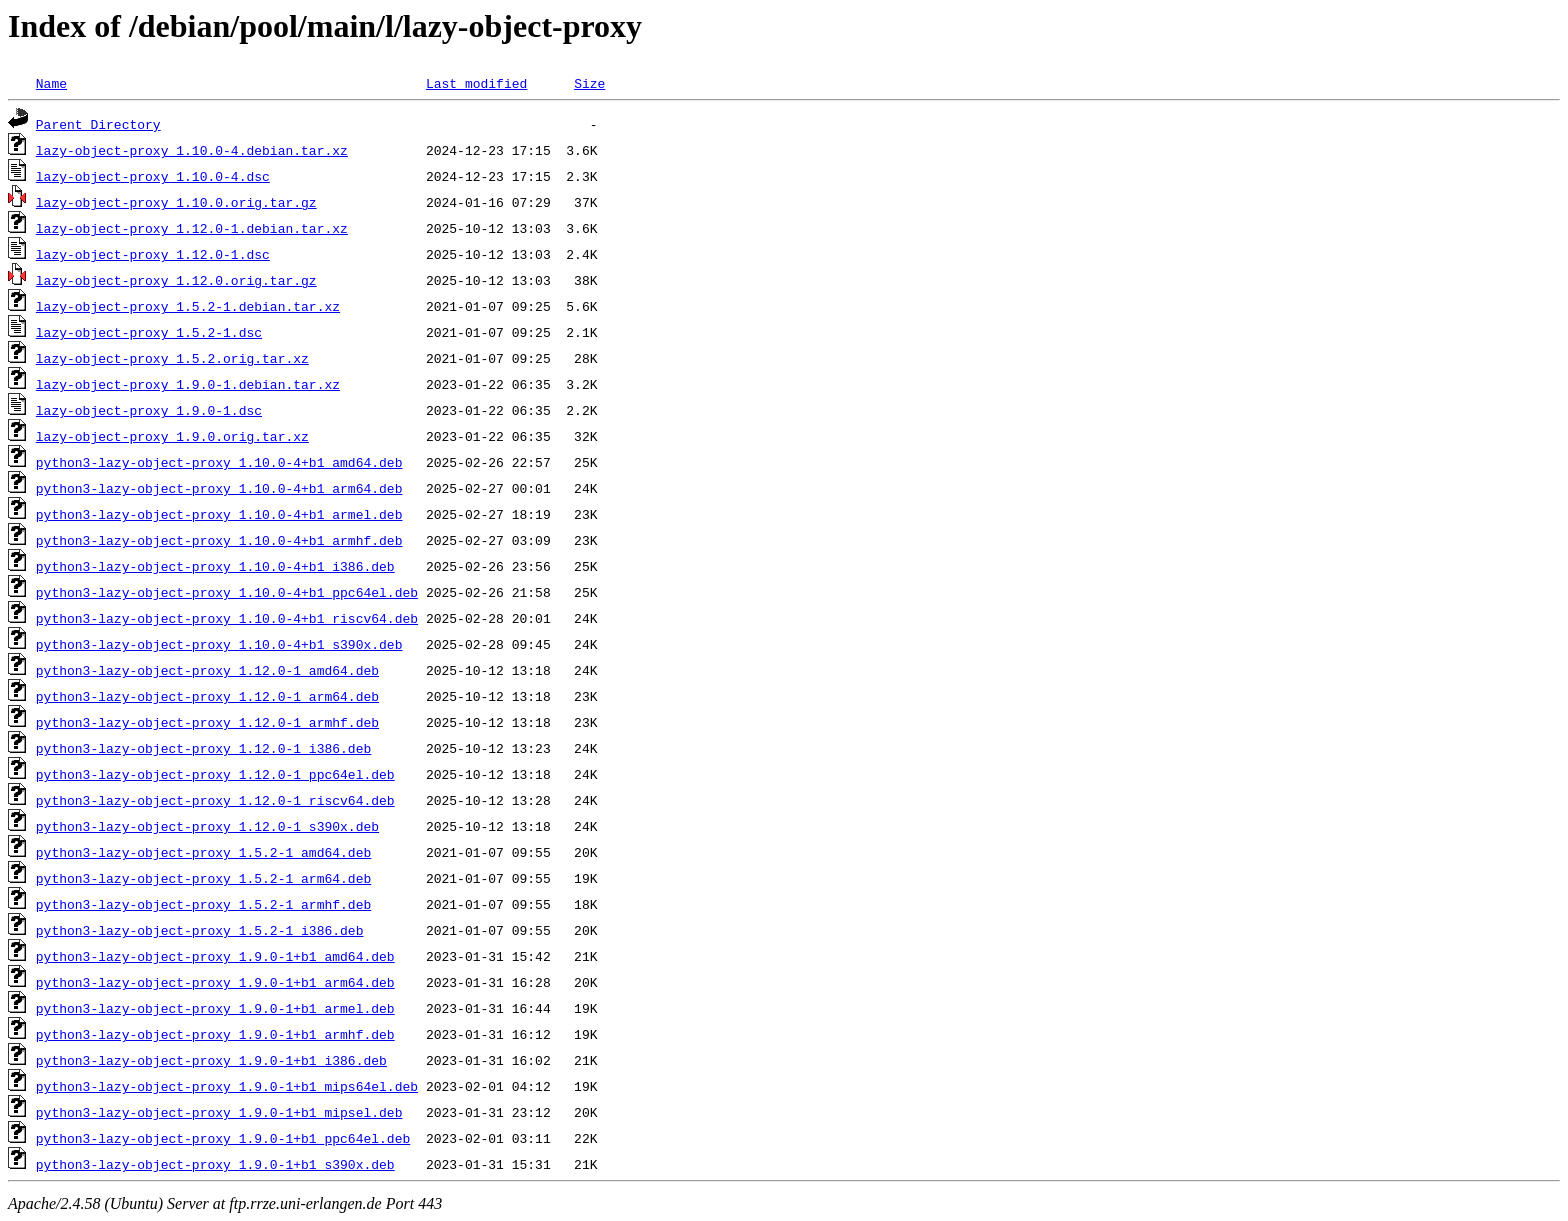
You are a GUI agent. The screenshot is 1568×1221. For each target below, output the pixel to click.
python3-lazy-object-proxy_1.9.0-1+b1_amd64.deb (215, 956)
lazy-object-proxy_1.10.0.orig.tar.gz (176, 202)
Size (589, 83)
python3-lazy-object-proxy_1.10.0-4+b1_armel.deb (219, 514)
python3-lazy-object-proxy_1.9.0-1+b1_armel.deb (215, 1008)
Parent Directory (98, 124)
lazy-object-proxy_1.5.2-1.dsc (149, 332)
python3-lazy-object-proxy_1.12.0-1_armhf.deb (207, 722)
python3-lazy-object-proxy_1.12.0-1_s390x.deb (207, 826)
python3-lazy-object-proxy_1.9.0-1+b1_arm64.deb (215, 982)
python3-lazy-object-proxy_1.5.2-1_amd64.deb (203, 852)
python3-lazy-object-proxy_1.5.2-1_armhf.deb (203, 904)
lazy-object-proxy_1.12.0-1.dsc (153, 254)
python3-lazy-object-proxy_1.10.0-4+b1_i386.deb (215, 566)
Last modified (476, 83)
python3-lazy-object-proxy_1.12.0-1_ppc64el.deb (215, 774)
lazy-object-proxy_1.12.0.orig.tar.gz (176, 280)
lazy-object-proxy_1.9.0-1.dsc (149, 410)
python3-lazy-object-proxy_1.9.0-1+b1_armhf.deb (215, 1034)
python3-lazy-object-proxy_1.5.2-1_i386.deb (200, 930)
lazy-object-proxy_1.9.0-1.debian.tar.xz (188, 384)
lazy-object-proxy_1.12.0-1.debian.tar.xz (192, 228)
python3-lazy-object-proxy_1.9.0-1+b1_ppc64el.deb (223, 1138)
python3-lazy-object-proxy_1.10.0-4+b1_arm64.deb (219, 488)
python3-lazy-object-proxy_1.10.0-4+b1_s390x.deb (219, 644)
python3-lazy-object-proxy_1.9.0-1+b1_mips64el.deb (227, 1086)
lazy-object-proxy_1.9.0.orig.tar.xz (172, 436)
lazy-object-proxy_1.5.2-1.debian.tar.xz (188, 306)
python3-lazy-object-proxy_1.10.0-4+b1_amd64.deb (219, 462)
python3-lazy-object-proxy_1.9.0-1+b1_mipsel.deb (219, 1112)
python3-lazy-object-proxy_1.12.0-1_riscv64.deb (215, 800)
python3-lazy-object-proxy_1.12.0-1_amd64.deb (207, 670)
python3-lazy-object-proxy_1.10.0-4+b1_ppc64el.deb (227, 592)
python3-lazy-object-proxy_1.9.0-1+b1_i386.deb (211, 1060)
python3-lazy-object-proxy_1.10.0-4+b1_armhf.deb (219, 540)
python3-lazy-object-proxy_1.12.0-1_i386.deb (203, 748)
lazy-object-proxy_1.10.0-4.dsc (153, 176)
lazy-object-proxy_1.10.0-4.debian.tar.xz (192, 150)
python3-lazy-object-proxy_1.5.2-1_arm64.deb (203, 878)
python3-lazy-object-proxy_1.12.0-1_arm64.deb (207, 696)
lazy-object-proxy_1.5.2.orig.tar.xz (172, 358)
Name (51, 83)
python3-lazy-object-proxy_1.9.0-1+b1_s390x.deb (215, 1164)
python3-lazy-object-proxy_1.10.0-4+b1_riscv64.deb (227, 618)
